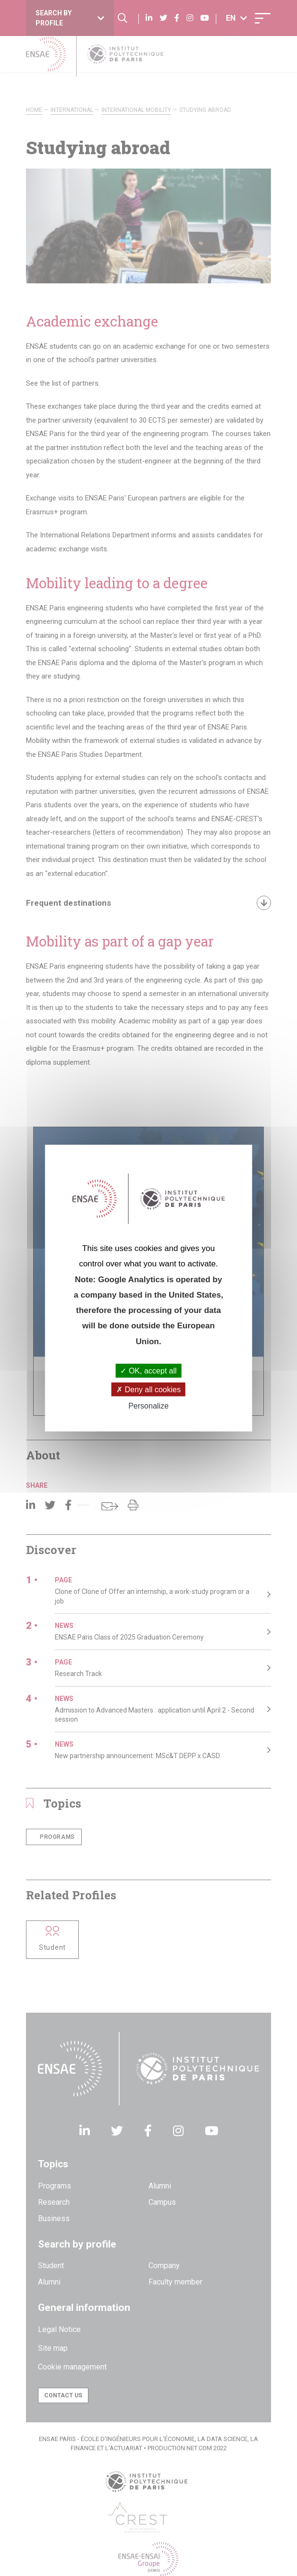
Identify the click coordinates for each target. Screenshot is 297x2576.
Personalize (148, 1406)
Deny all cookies (148, 1389)
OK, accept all (148, 1371)
